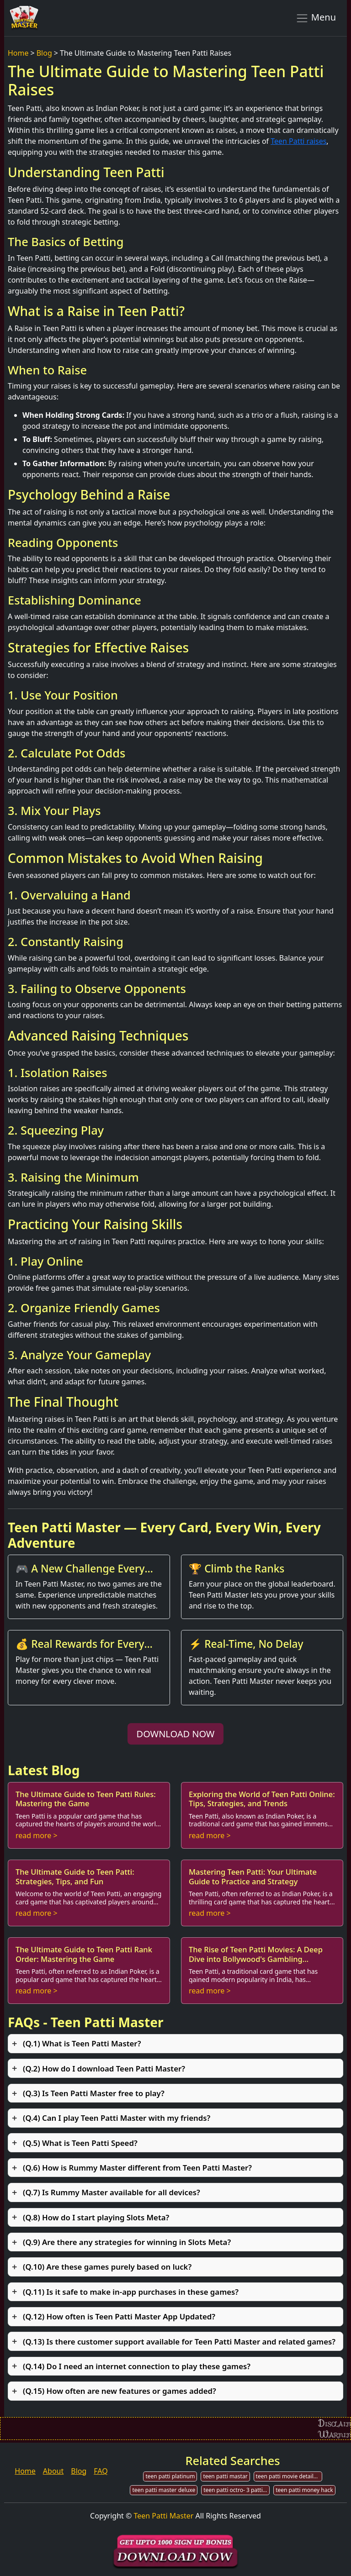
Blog (44, 53)
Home (18, 53)
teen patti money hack (304, 2490)
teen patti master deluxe (163, 2490)
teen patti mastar (225, 2476)
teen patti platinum (170, 2476)
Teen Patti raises (298, 141)
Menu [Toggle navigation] (315, 18)
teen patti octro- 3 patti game (236, 2490)
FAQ (100, 2471)
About (53, 2471)
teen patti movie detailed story (289, 2476)
